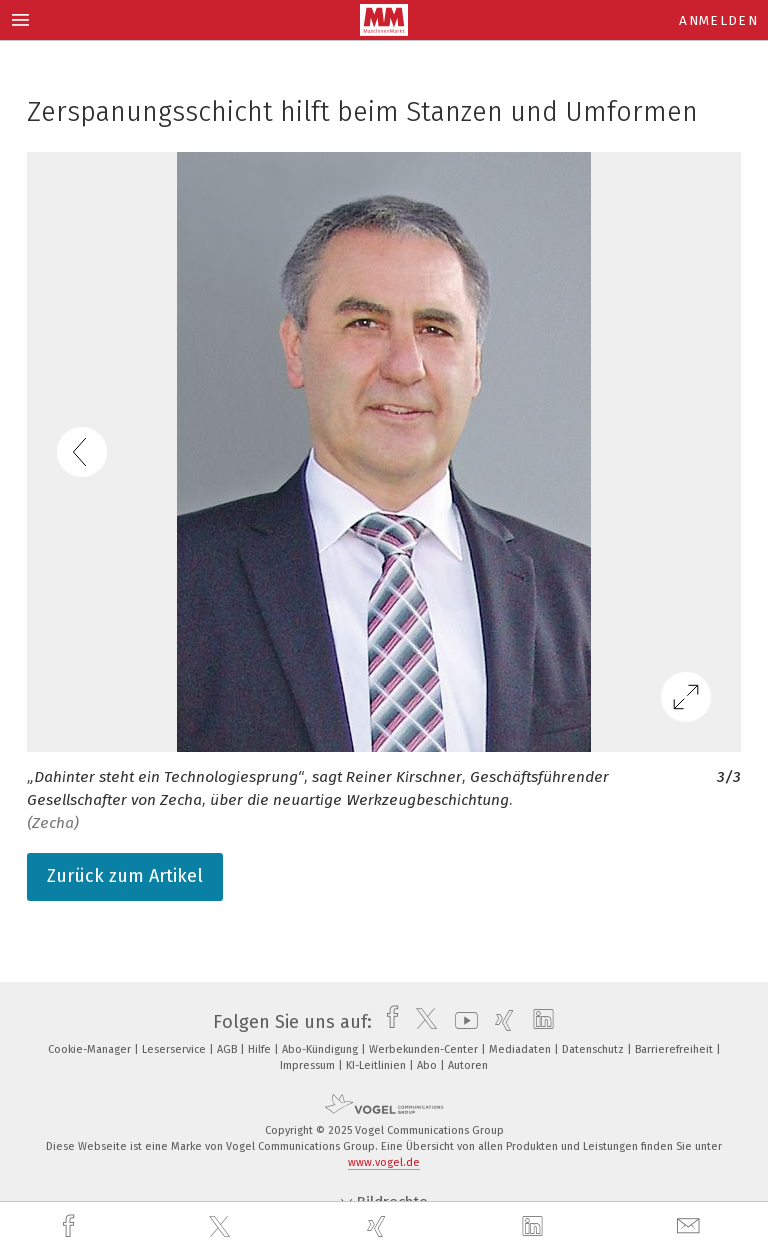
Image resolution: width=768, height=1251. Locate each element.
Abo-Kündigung (321, 1049)
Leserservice (175, 1049)
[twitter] (222, 1227)
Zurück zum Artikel (125, 876)
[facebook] (71, 1226)
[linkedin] (535, 1227)
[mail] (691, 1226)
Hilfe (261, 1049)
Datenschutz (594, 1049)
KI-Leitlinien (377, 1065)
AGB (228, 1049)
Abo (428, 1065)
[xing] (379, 1226)
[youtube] (461, 1022)
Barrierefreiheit (675, 1049)
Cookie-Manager (91, 1049)
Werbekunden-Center (425, 1049)
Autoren (468, 1065)
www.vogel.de (384, 1162)
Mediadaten (521, 1049)
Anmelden (718, 20)
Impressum (309, 1065)
